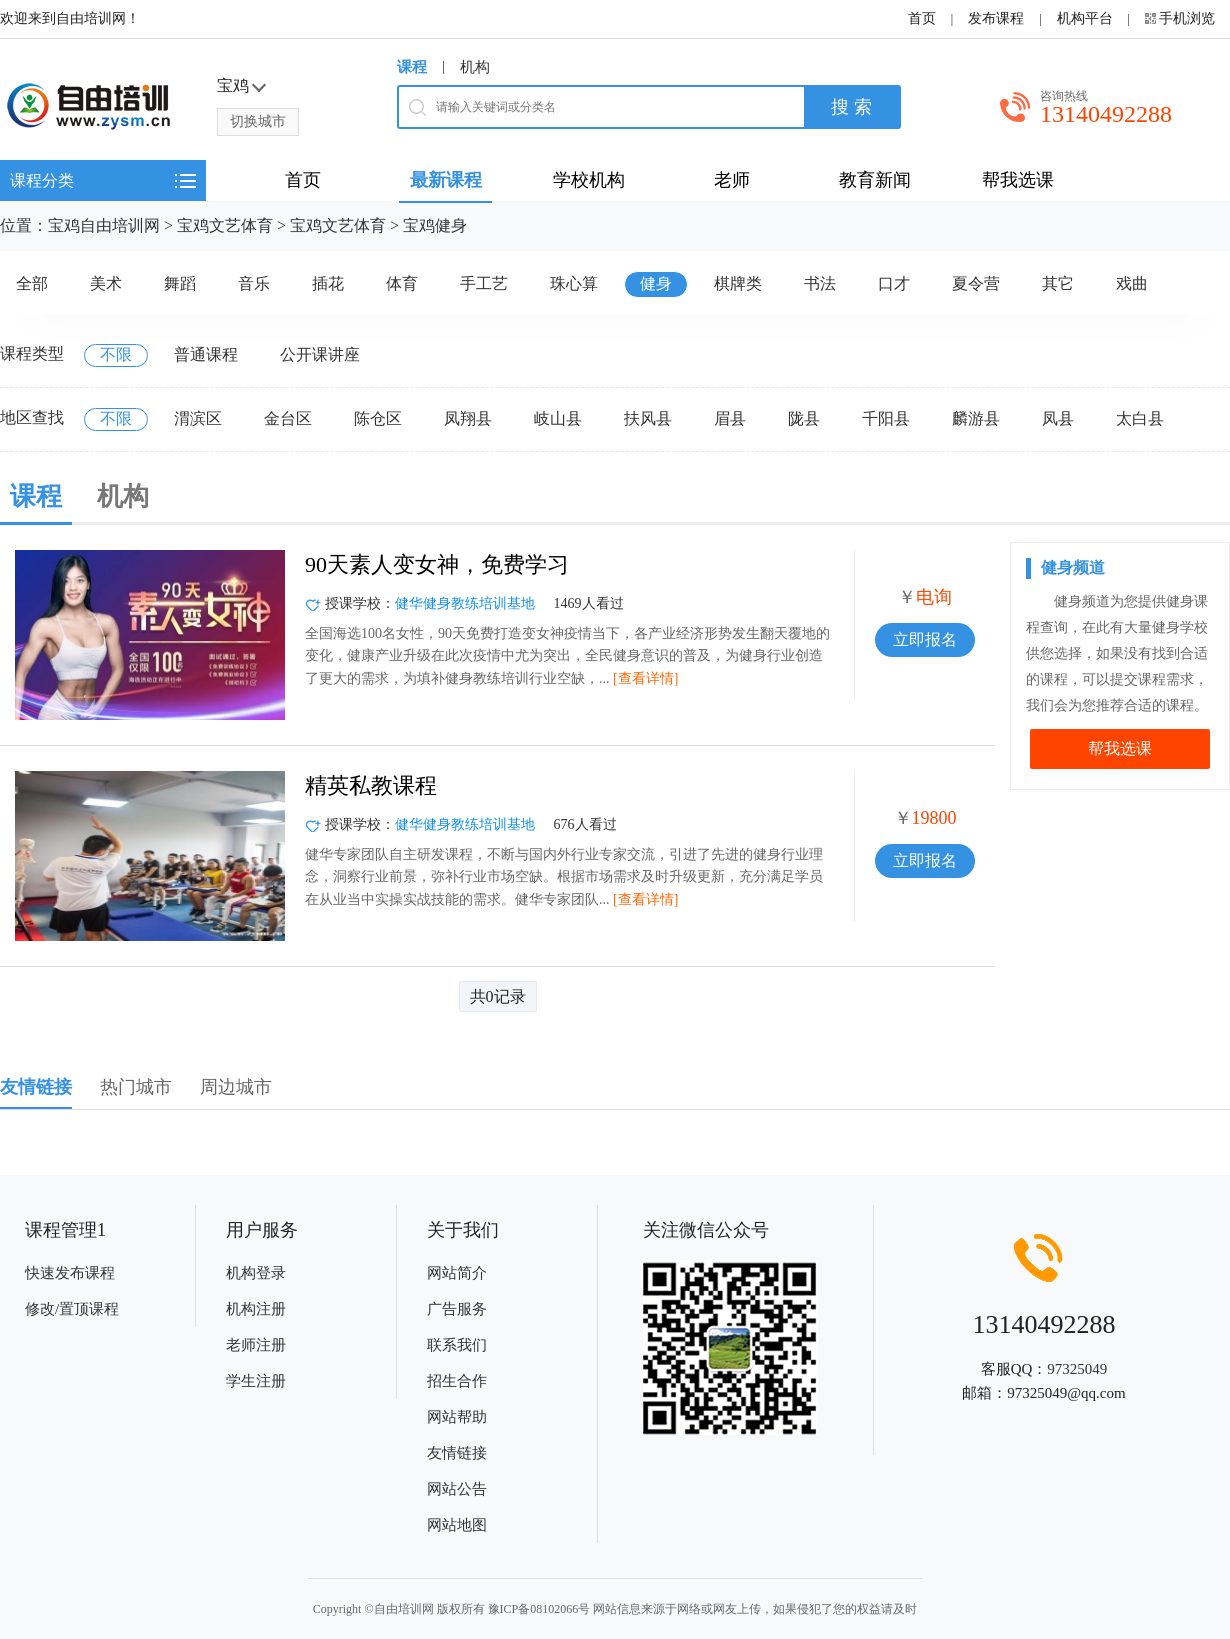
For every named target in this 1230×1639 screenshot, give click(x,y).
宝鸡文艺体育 (225, 225)
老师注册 (256, 1345)
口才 (894, 283)
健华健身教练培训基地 (465, 603)
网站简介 (457, 1273)
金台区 (288, 418)
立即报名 (925, 639)
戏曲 (1132, 283)
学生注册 (256, 1381)
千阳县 (886, 418)
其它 (1058, 283)
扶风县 (648, 418)
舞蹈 (180, 283)
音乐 (254, 283)
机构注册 (256, 1309)
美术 (106, 283)
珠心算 (574, 283)
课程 (412, 67)
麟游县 (976, 418)
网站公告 (457, 1489)
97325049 (1077, 1369)
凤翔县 (468, 418)
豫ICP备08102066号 (539, 1609)
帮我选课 (1120, 748)
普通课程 (206, 354)
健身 (656, 283)
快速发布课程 (70, 1273)
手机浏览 (1187, 18)
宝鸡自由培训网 (104, 225)
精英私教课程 (371, 785)
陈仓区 (378, 418)
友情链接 (457, 1453)
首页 (922, 18)
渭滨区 (198, 418)
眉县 (730, 418)
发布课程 (996, 18)
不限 (116, 354)
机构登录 (256, 1273)
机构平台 (1085, 18)
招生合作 (457, 1381)
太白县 (1140, 418)
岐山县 (558, 418)
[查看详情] (645, 678)
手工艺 (484, 283)
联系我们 (457, 1345)
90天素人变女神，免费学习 (437, 564)
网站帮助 (457, 1417)
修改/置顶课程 (72, 1309)
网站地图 (457, 1525)
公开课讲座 (320, 354)
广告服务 (457, 1309)
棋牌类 (738, 283)
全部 (32, 283)
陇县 (804, 418)
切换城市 (258, 121)
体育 (402, 283)
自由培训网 (404, 1609)
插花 (328, 283)
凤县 (1058, 418)
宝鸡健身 (435, 225)
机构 (475, 67)
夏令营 (976, 283)
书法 (820, 283)
